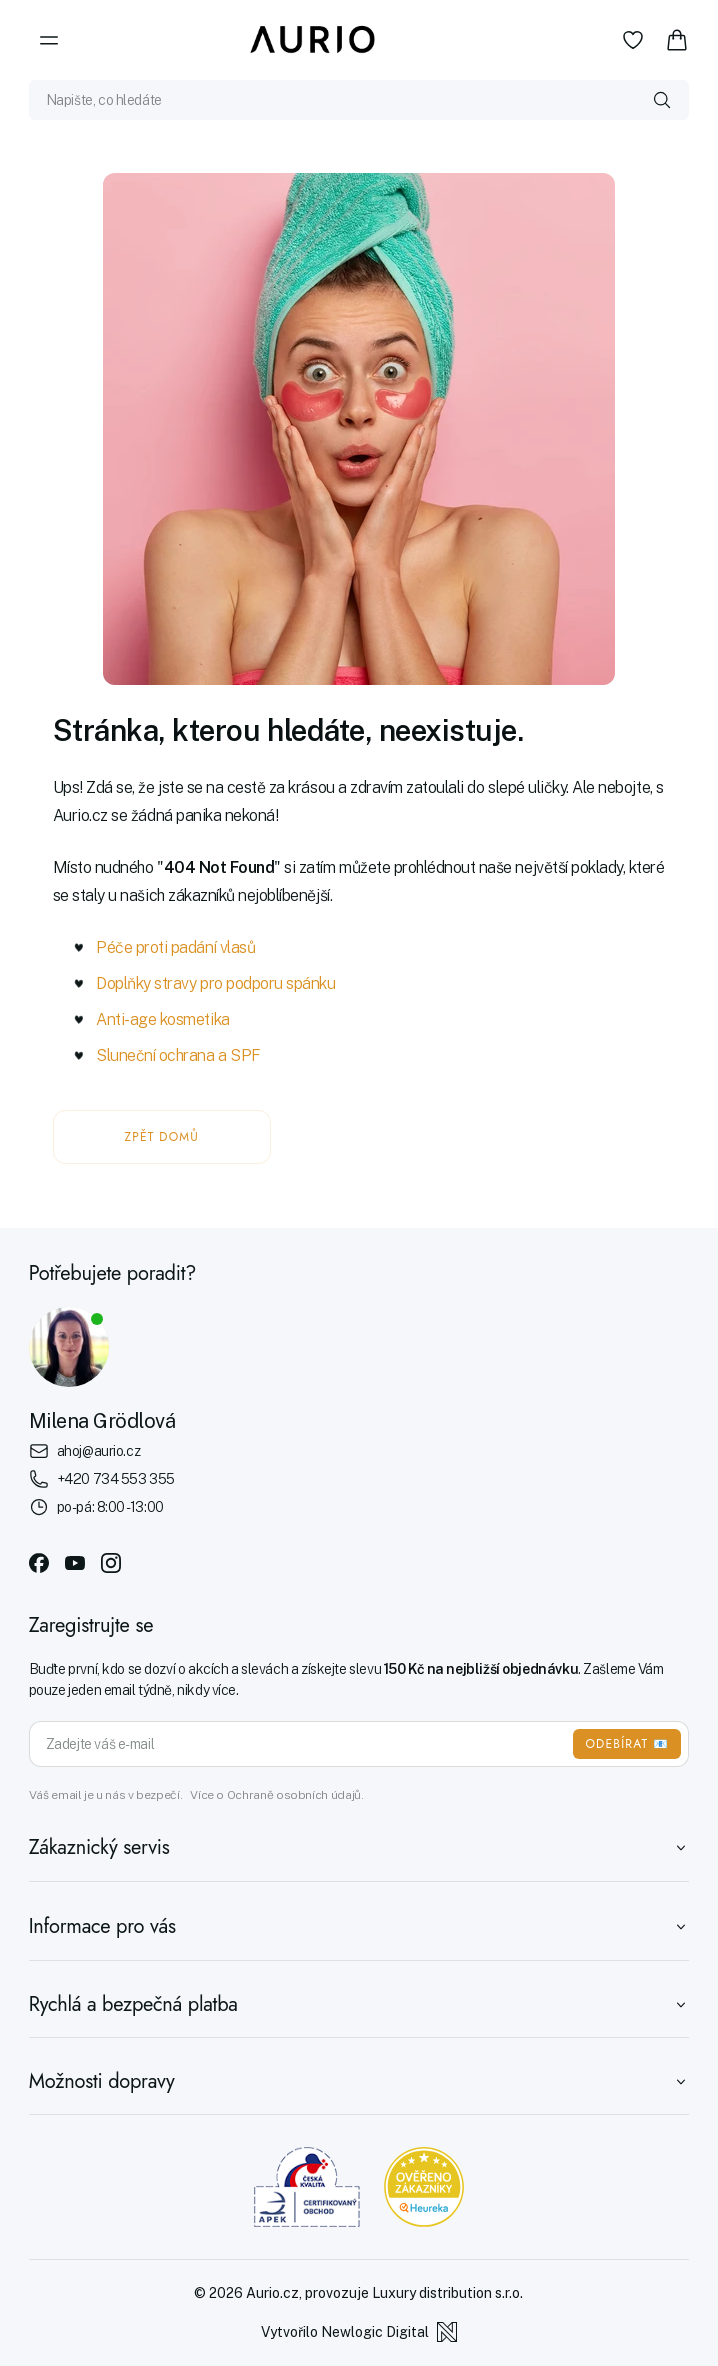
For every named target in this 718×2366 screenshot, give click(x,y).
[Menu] (49, 40)
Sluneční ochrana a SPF (178, 1055)
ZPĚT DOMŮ (161, 1137)
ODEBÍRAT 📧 (627, 1744)
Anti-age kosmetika (162, 1019)
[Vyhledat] (662, 100)
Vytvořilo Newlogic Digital (359, 2332)
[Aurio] (313, 40)
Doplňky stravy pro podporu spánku (215, 983)
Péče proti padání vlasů (175, 947)
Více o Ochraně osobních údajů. (276, 1795)
